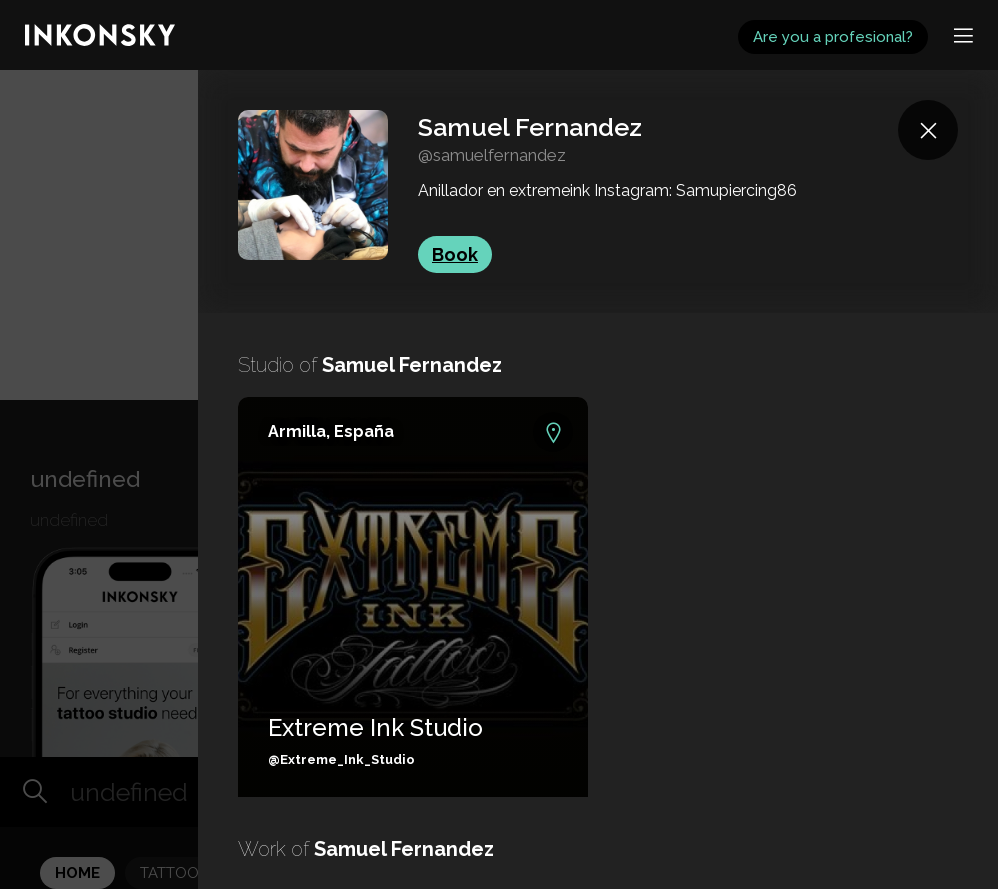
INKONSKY (41, 9)
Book (455, 254)
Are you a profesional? (833, 37)
